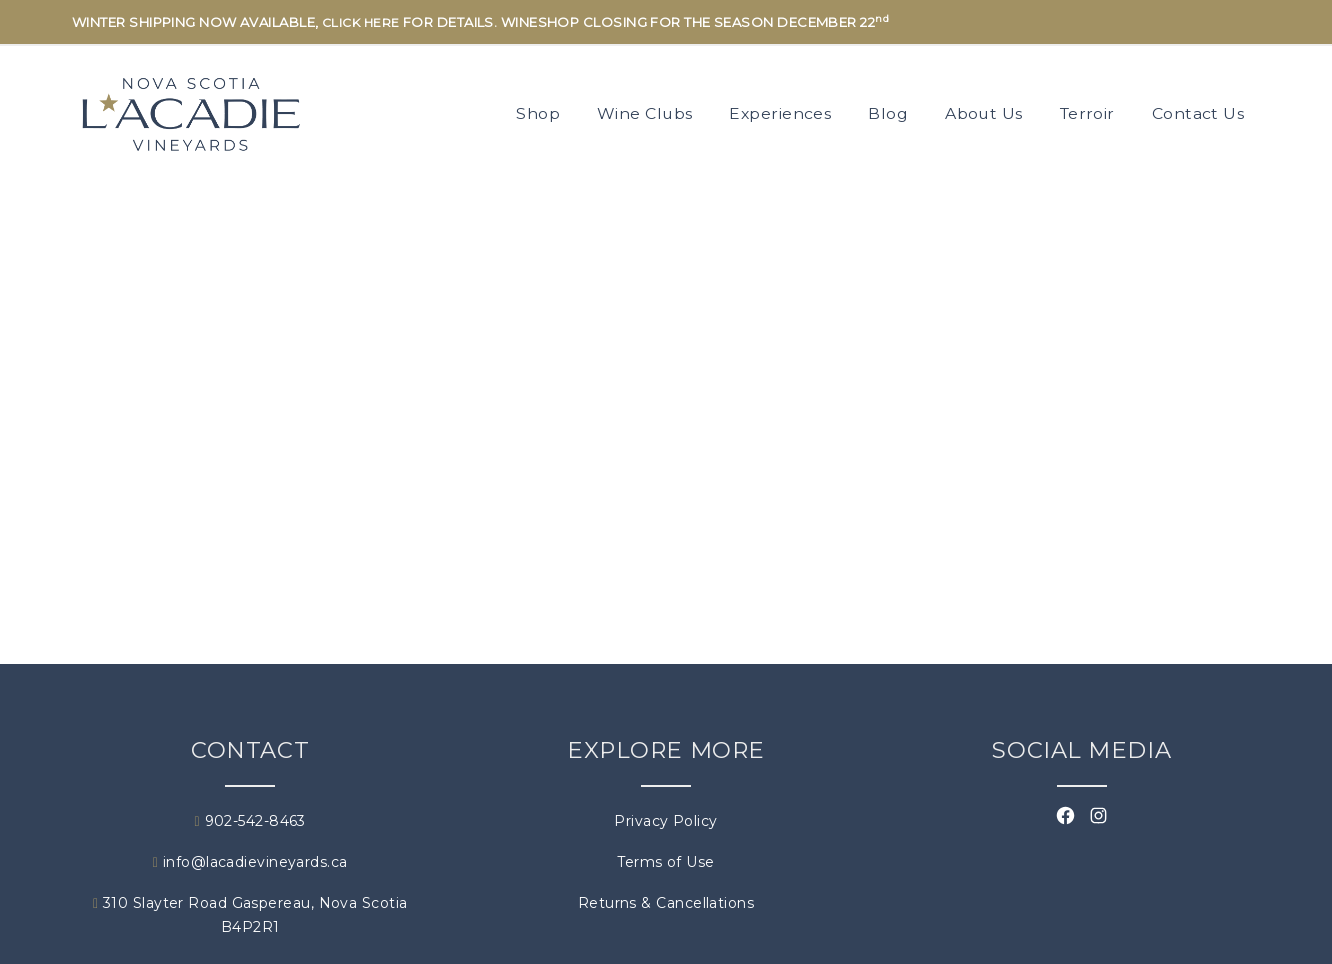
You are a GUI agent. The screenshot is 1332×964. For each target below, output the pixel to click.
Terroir (1087, 113)
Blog (888, 113)
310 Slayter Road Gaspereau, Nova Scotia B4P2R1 (250, 915)
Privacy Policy (665, 821)
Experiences (780, 113)
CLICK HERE (361, 22)
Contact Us (1198, 113)
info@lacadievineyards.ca (250, 862)
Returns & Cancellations (666, 903)
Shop (538, 113)
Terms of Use (665, 862)
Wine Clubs (645, 113)
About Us (984, 113)
